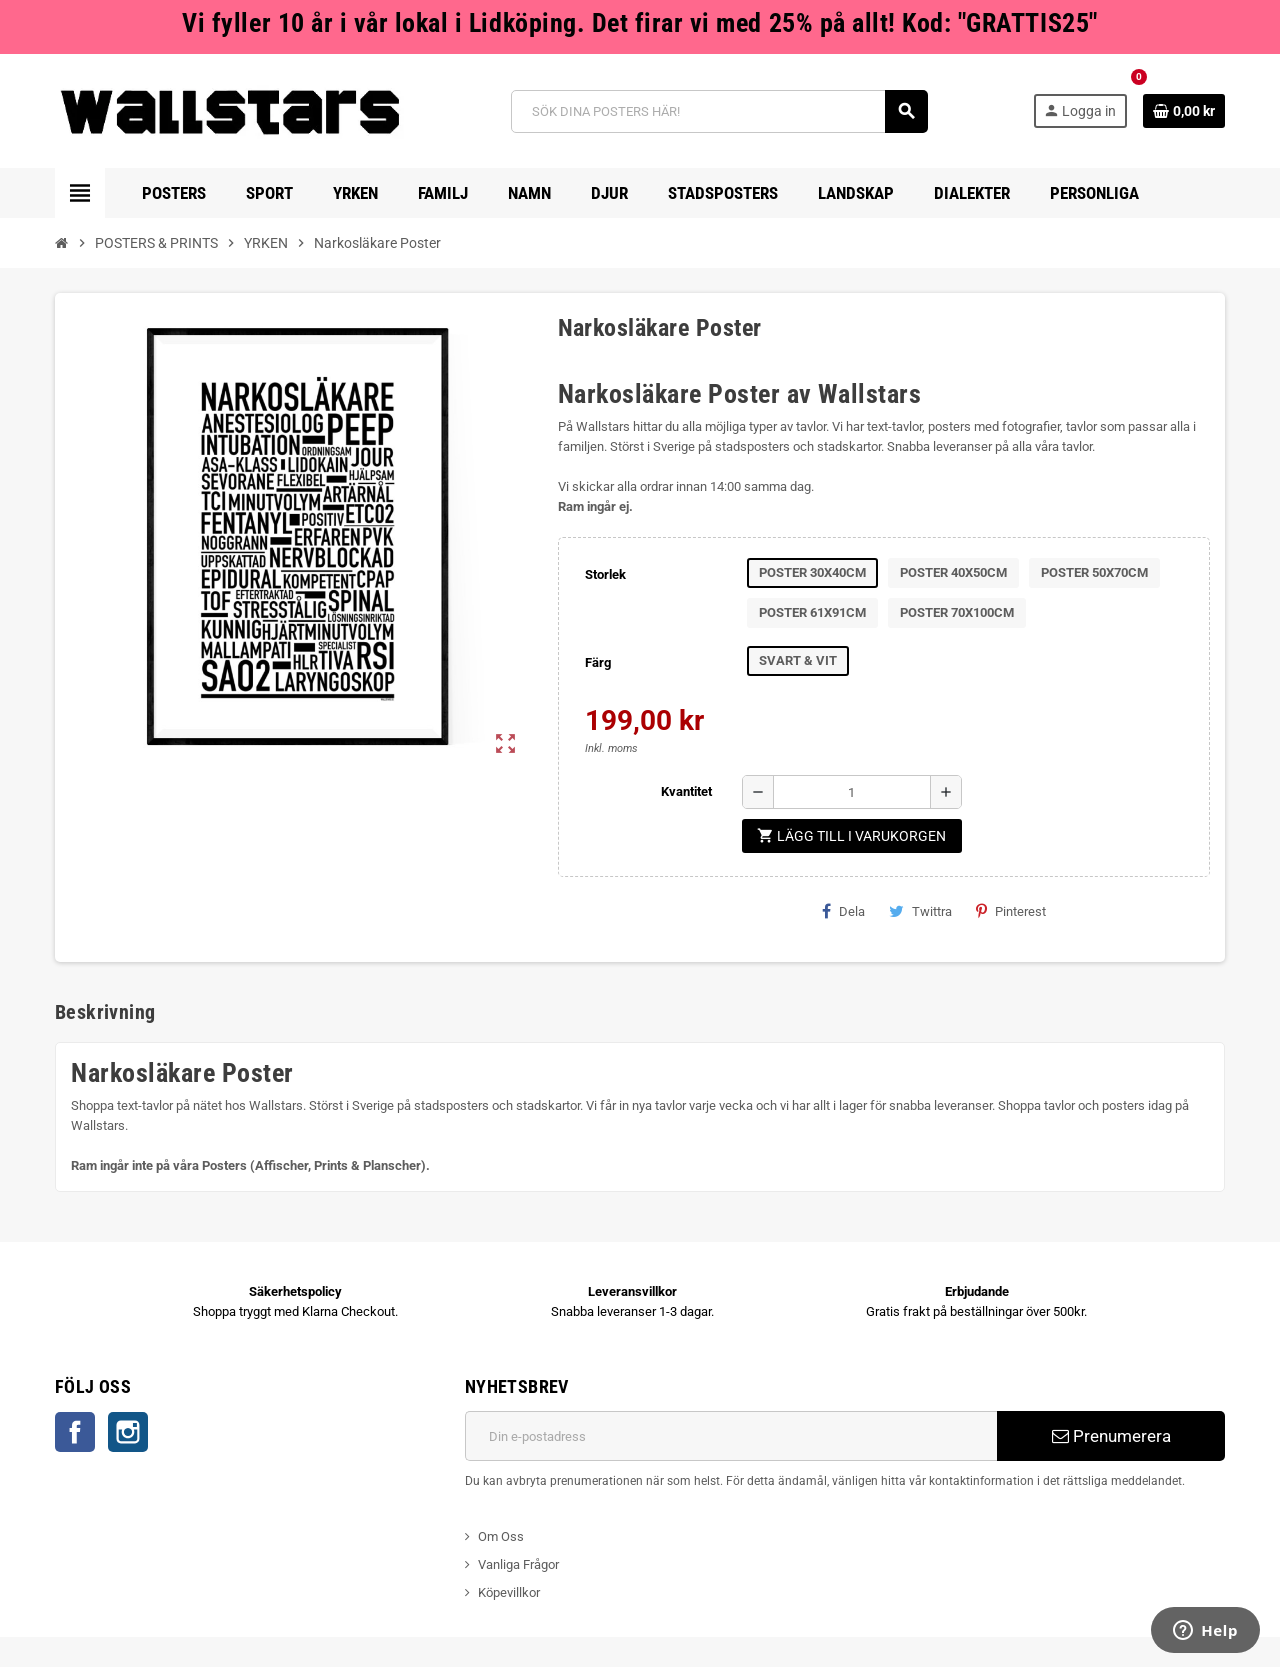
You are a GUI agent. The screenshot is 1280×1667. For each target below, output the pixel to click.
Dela (843, 911)
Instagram (128, 1432)
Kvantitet (686, 791)
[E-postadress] (731, 1436)
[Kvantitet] (852, 792)
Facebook (75, 1432)
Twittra (920, 911)
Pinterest (1011, 911)
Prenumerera (1111, 1436)
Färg (598, 662)
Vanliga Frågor (518, 1564)
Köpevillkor (509, 1592)
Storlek (605, 574)
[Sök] (719, 111)
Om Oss (501, 1536)
